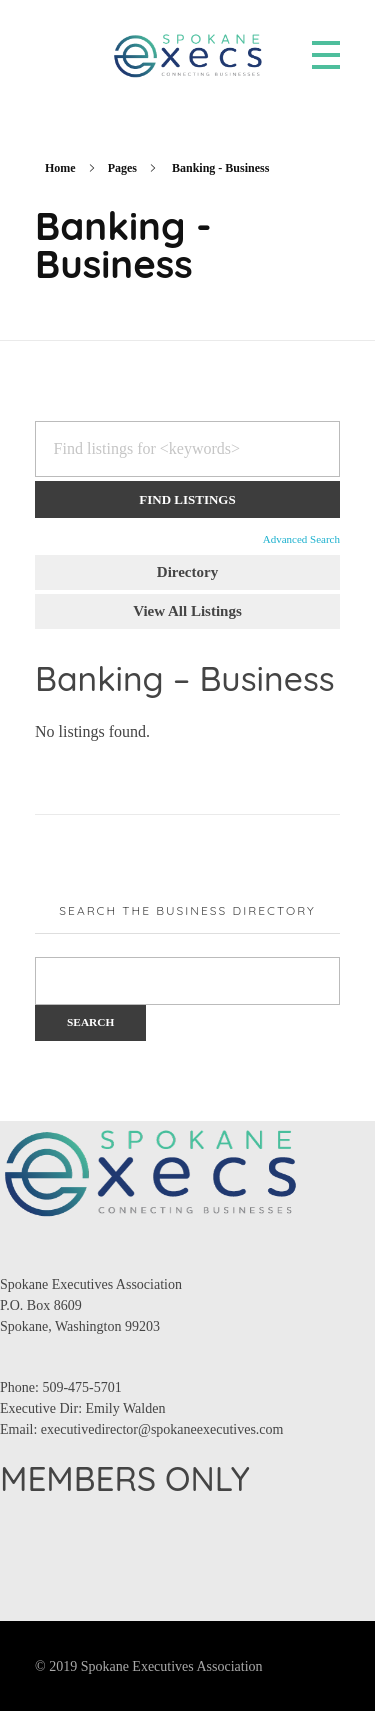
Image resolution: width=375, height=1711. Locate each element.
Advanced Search (301, 539)
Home (60, 168)
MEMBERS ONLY (125, 1478)
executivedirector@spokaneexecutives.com (162, 1429)
